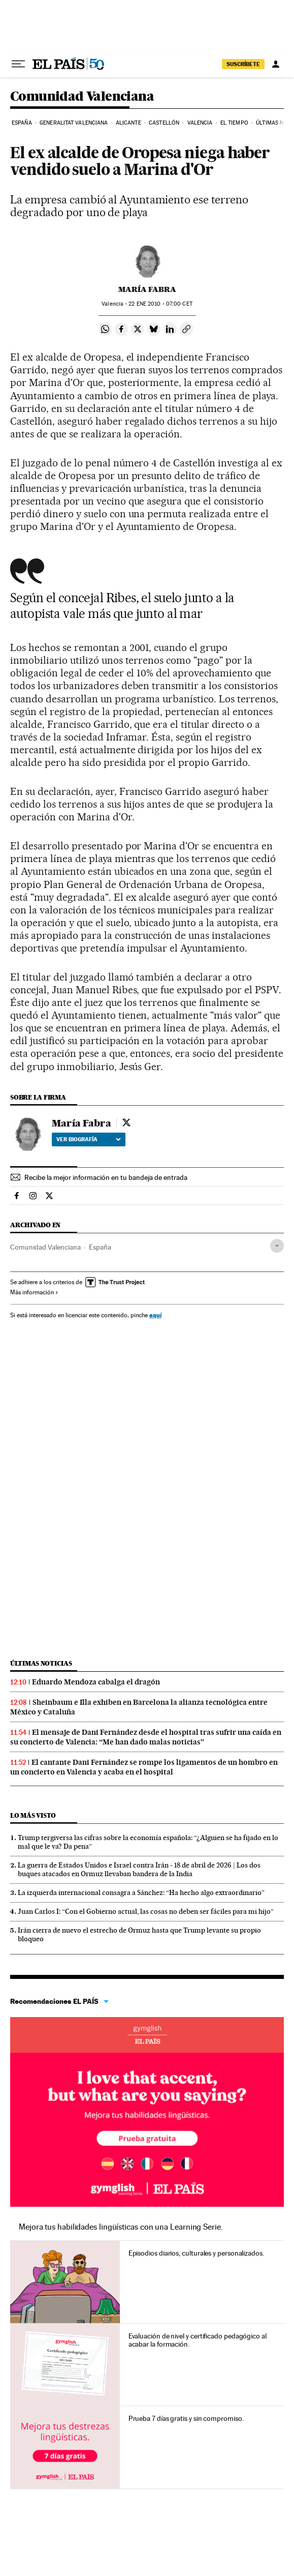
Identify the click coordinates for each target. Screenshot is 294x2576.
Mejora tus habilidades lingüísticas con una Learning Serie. (121, 2227)
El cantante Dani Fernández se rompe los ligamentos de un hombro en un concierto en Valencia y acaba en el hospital (144, 1767)
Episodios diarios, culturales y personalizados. (196, 2253)
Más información (34, 1292)
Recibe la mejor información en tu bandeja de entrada (105, 1177)
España (22, 123)
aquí (155, 1315)
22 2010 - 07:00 (160, 304)
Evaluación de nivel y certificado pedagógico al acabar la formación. (197, 2340)
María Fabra (147, 289)
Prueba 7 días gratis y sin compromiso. (186, 2418)
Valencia (200, 123)
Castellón (164, 123)
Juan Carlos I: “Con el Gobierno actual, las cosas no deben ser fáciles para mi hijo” (146, 1911)
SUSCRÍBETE (243, 64)
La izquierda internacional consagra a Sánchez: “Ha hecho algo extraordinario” (141, 1892)
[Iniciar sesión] (276, 64)
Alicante (128, 123)
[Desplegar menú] (18, 64)
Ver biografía (88, 1139)
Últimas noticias (41, 1663)
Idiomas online (147, 2035)
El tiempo (234, 123)
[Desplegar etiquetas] (277, 1246)
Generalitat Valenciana (74, 123)
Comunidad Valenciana (82, 97)
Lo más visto (33, 1815)
